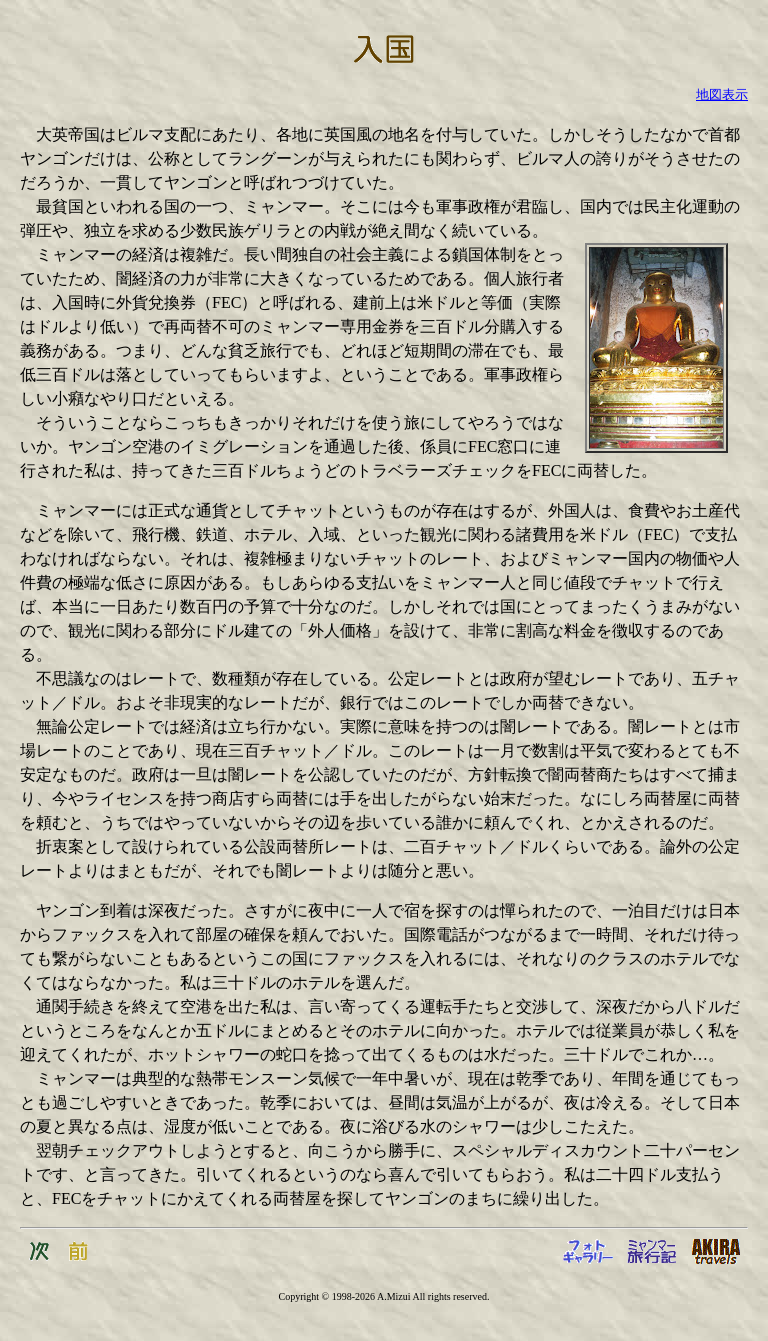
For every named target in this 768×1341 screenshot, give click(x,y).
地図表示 (722, 94)
